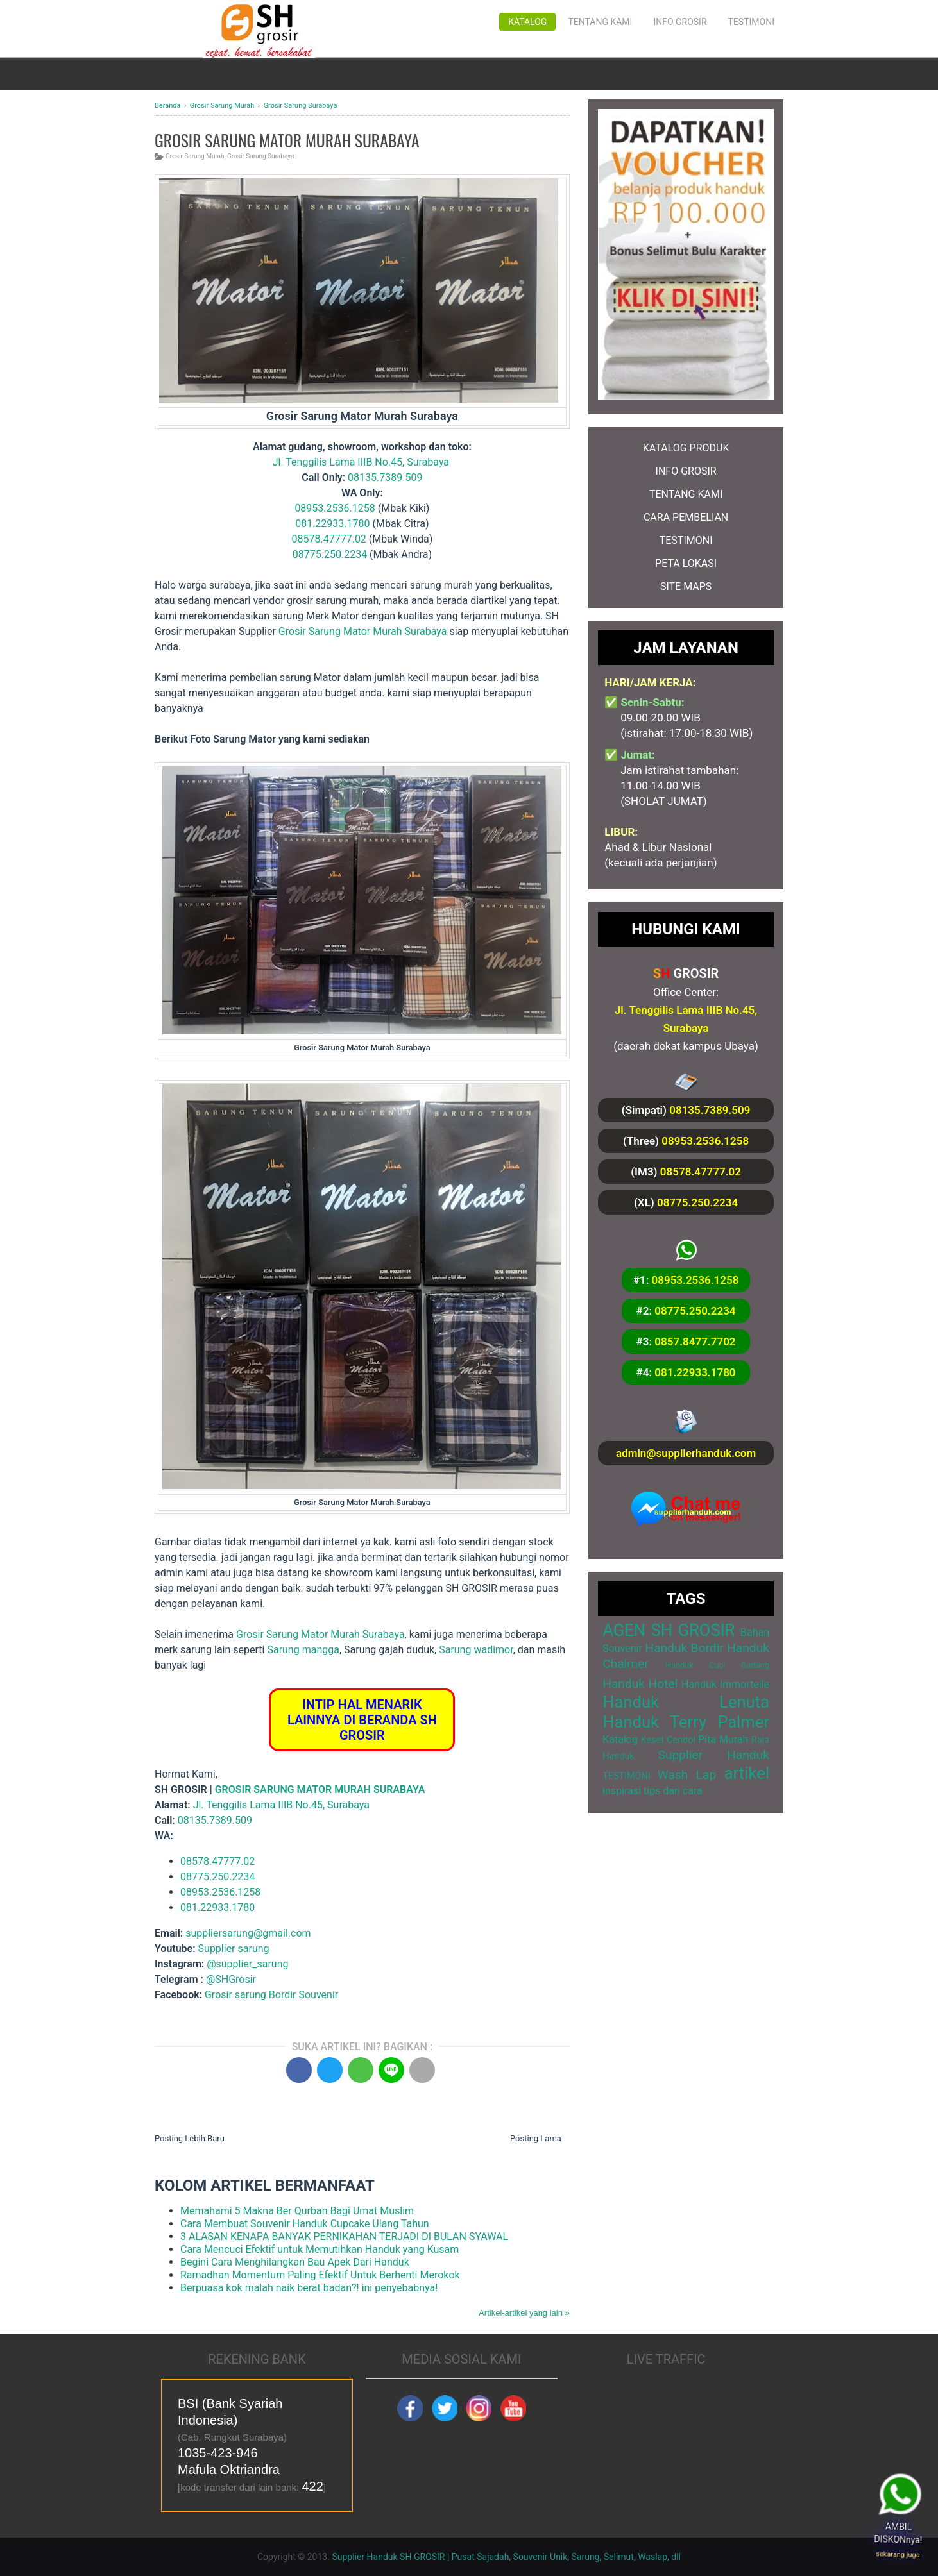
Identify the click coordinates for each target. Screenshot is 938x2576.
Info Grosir (679, 22)
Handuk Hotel (640, 1683)
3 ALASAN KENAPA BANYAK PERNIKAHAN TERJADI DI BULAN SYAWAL (344, 2236)
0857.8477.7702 (694, 1341)
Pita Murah (723, 1739)
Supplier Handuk (713, 1754)
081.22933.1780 (332, 524)
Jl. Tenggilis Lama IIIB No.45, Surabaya (361, 462)
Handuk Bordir (684, 1647)
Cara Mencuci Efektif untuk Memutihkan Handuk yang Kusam (319, 2249)
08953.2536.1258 (334, 508)
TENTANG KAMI (685, 494)
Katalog (527, 22)
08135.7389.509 (385, 477)
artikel (746, 1773)
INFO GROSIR (686, 471)
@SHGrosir (231, 1979)
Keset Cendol (668, 1740)
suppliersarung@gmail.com (248, 1933)
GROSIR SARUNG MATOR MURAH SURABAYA (320, 1789)
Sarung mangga (303, 1650)
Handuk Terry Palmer (685, 1721)
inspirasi (621, 1791)
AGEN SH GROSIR (668, 1630)
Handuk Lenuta (685, 1702)
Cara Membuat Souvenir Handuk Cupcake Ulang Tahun (304, 2224)
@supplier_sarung (249, 1964)
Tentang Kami (600, 22)
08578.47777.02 (329, 539)
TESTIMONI (686, 540)
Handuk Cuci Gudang (717, 1665)
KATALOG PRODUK (686, 448)
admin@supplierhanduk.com (686, 1453)
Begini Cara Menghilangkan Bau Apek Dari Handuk (294, 2262)
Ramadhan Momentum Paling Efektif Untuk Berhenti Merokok (320, 2275)
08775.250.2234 (330, 554)
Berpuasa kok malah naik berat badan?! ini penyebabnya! (309, 2288)
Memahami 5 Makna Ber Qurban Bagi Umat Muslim (297, 2211)
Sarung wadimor (476, 1650)
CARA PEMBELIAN (686, 517)
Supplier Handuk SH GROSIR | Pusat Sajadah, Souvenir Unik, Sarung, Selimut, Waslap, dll (506, 2557)
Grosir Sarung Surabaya (260, 156)
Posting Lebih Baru (190, 2138)
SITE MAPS (686, 586)
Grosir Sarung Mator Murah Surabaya (362, 631)
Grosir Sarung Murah (195, 156)
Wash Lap (687, 1774)
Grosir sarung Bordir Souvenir (271, 1995)
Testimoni (751, 22)
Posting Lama (535, 2138)
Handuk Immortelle (725, 1684)
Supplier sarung (233, 1948)
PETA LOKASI (686, 563)
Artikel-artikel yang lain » (524, 2313)
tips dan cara (673, 1791)
